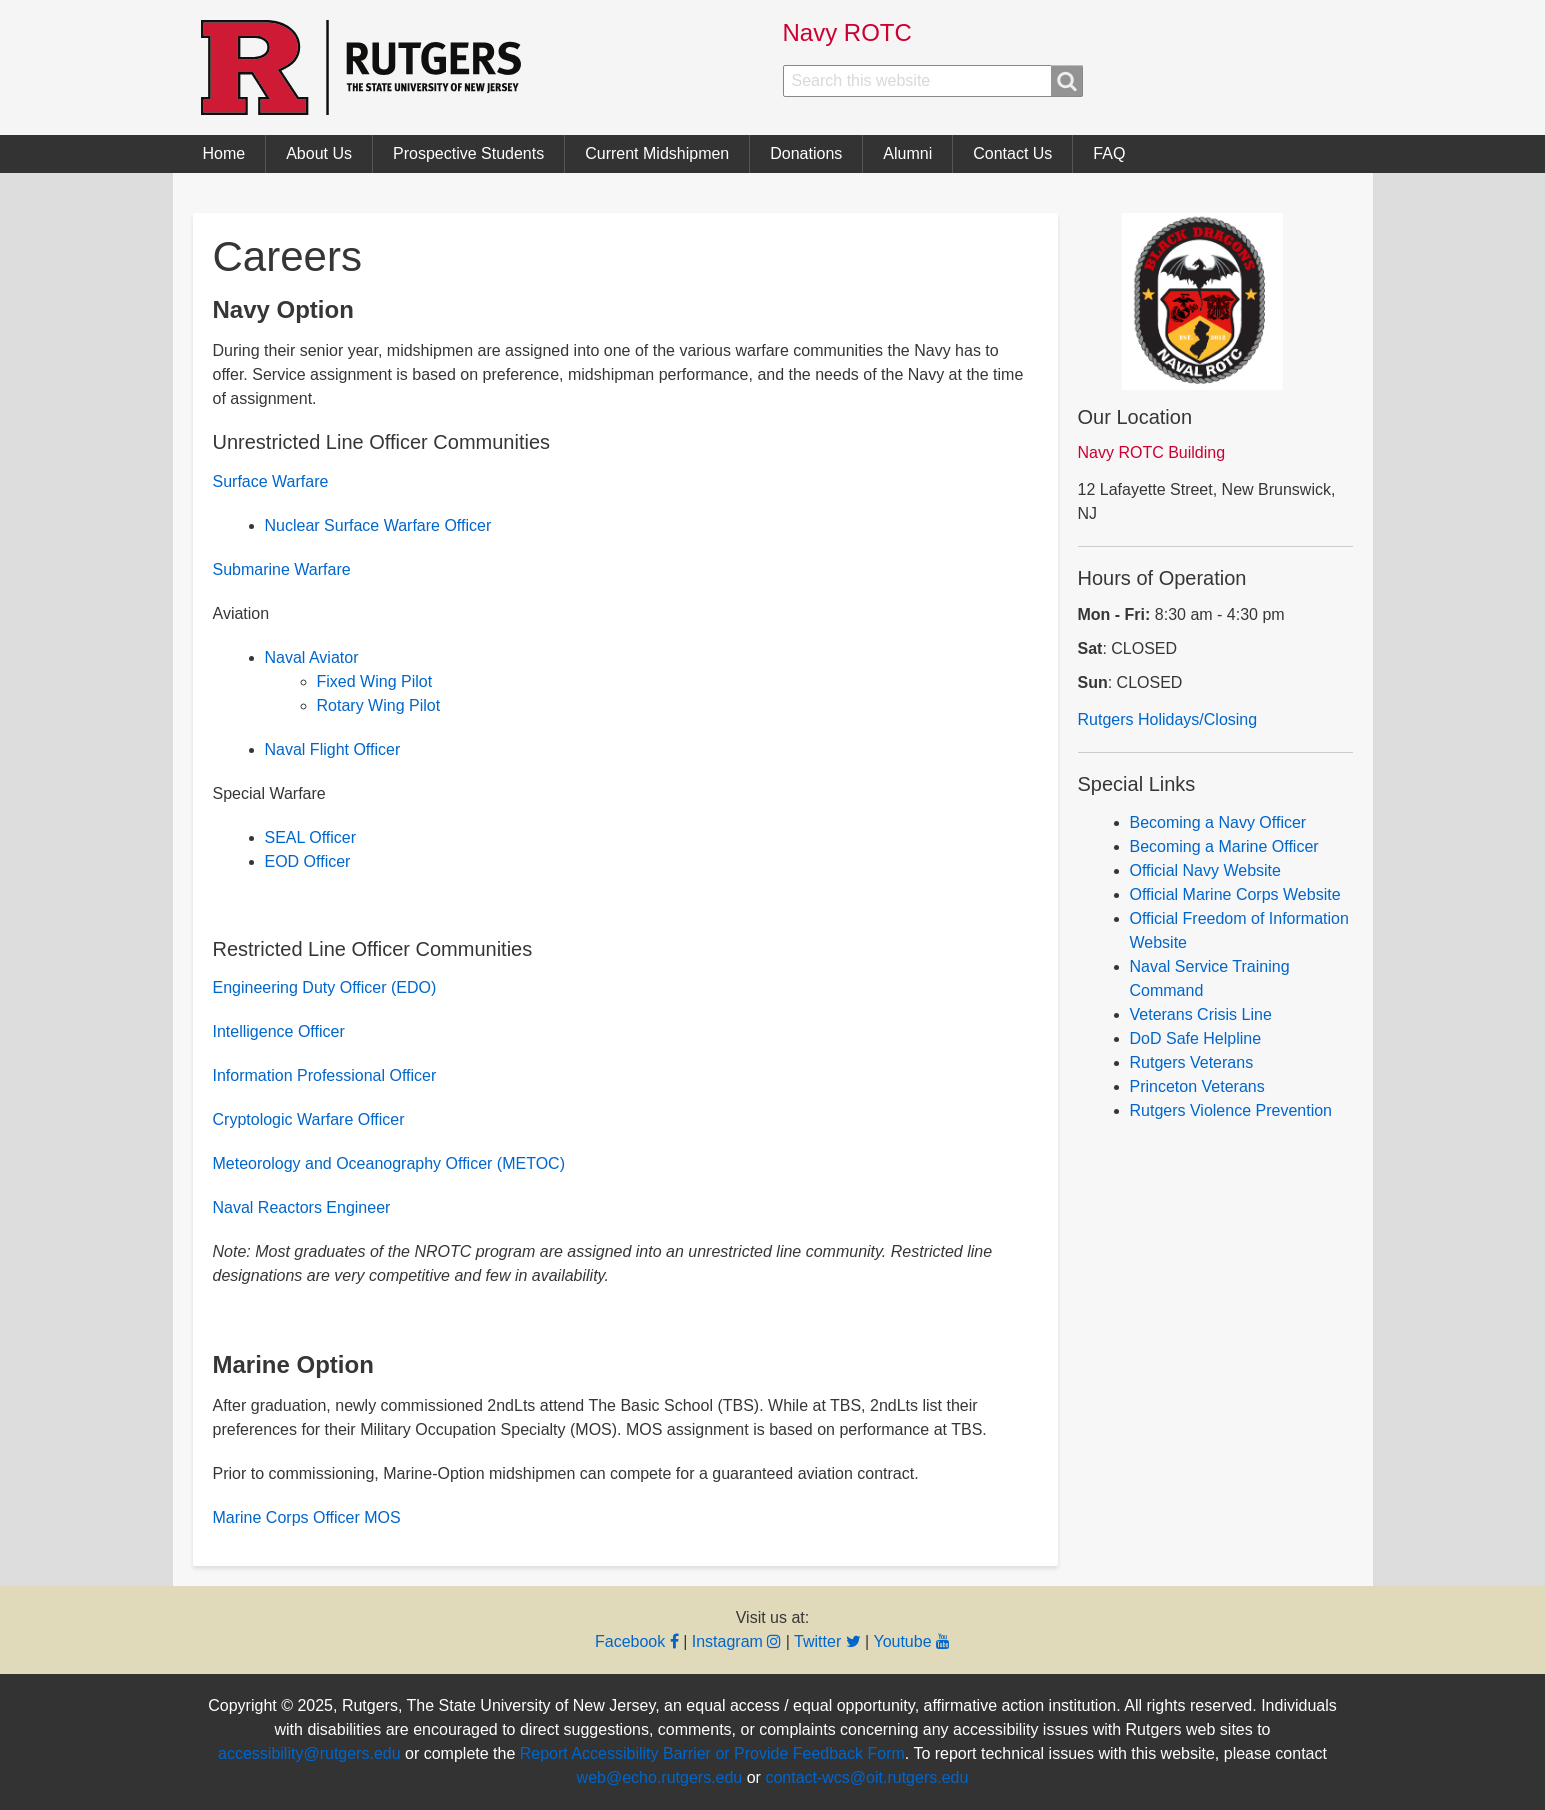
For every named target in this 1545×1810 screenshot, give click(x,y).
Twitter (827, 1641)
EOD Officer (308, 861)
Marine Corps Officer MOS (307, 1517)
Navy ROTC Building (1152, 452)
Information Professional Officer (325, 1075)
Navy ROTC (847, 32)
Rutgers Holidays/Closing (1168, 719)
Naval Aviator (312, 657)
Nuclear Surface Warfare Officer (378, 525)
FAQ (1109, 153)
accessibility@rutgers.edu (309, 1753)
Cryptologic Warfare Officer (309, 1119)
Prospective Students (468, 153)
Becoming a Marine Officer (1224, 846)
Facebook (637, 1641)
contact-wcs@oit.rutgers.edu (866, 1777)
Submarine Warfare (282, 569)
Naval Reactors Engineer (302, 1207)
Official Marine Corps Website (1235, 894)
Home (224, 153)
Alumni (907, 153)
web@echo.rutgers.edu (660, 1777)
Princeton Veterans (1197, 1086)
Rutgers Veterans (1192, 1062)
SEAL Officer (311, 837)
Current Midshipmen (657, 153)
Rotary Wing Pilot (379, 705)
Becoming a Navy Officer (1218, 822)
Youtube (911, 1641)
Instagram (737, 1641)
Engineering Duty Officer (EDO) (325, 987)
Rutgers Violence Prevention (1231, 1110)
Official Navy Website (1205, 870)
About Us (319, 153)
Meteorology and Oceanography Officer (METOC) (389, 1163)
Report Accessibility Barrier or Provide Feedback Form (712, 1753)
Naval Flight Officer (333, 749)
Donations (806, 153)
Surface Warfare (271, 481)
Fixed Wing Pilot (375, 681)
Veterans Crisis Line (1201, 1014)
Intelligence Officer (279, 1031)
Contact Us (1012, 153)
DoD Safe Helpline (1196, 1038)
